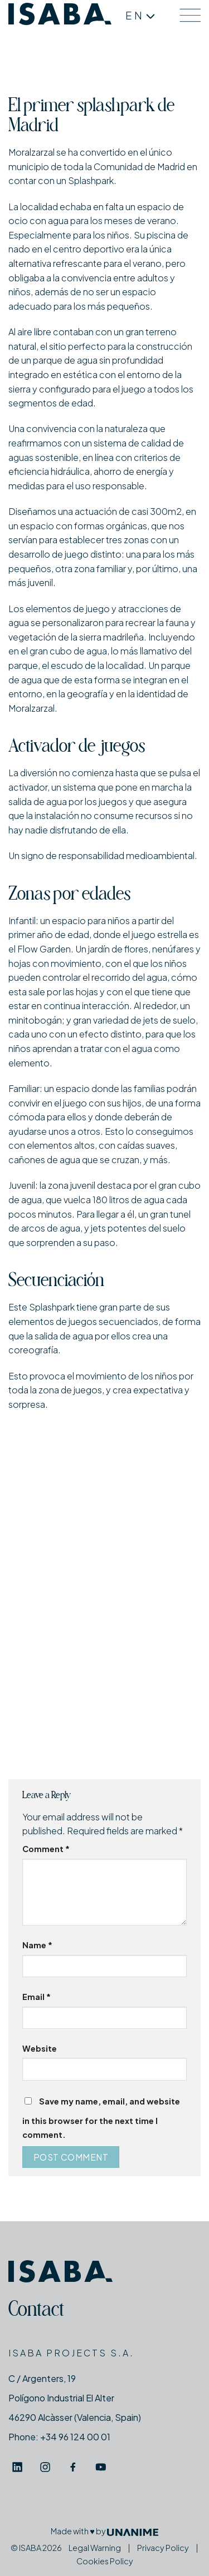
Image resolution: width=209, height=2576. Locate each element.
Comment (46, 1849)
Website (39, 2048)
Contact (36, 2311)
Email (36, 1997)
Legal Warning (95, 2548)
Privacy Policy (163, 2548)
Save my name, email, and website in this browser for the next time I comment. (101, 2118)
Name (37, 1945)
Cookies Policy (104, 2561)
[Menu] (190, 15)
